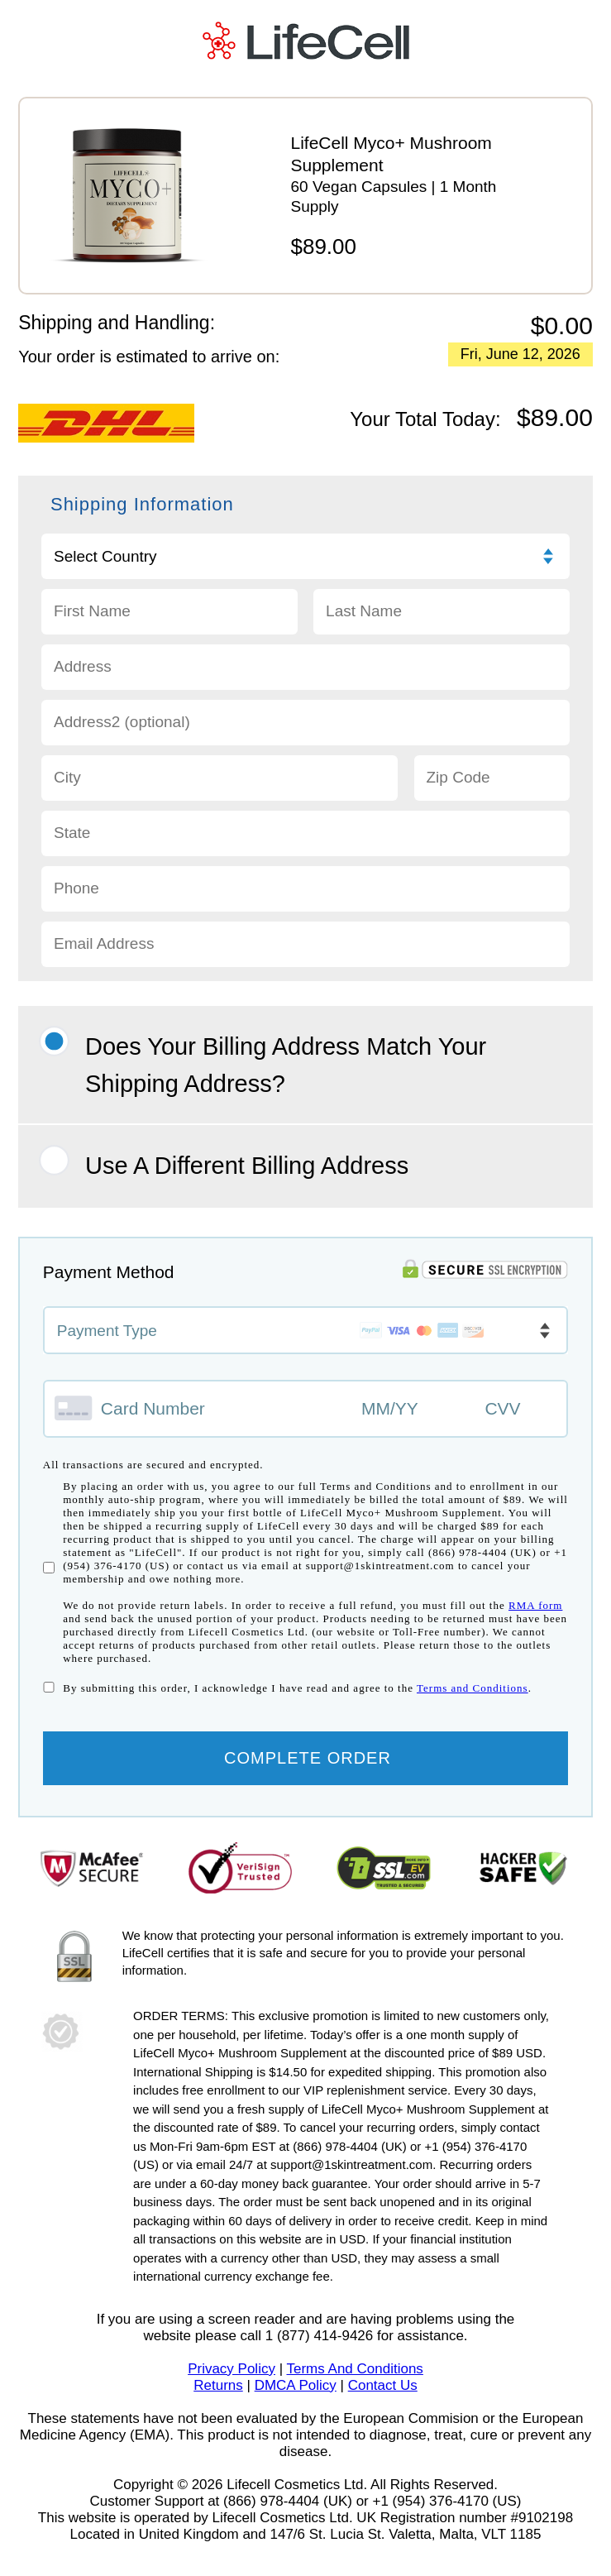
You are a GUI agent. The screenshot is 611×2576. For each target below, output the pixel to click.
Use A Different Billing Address (246, 1182)
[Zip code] (492, 794)
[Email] (305, 961)
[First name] (169, 628)
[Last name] (441, 628)
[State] (305, 850)
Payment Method (108, 1289)
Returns (218, 2402)
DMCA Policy (296, 2402)
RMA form (535, 1622)
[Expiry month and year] (412, 1426)
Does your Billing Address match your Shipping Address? (285, 1081)
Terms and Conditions (472, 1705)
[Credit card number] (196, 1425)
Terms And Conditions (355, 2385)
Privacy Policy (231, 2385)
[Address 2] (305, 739)
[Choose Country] (305, 573)
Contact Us (383, 2402)
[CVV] (511, 1426)
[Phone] (305, 905)
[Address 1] (305, 683)
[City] (219, 794)
